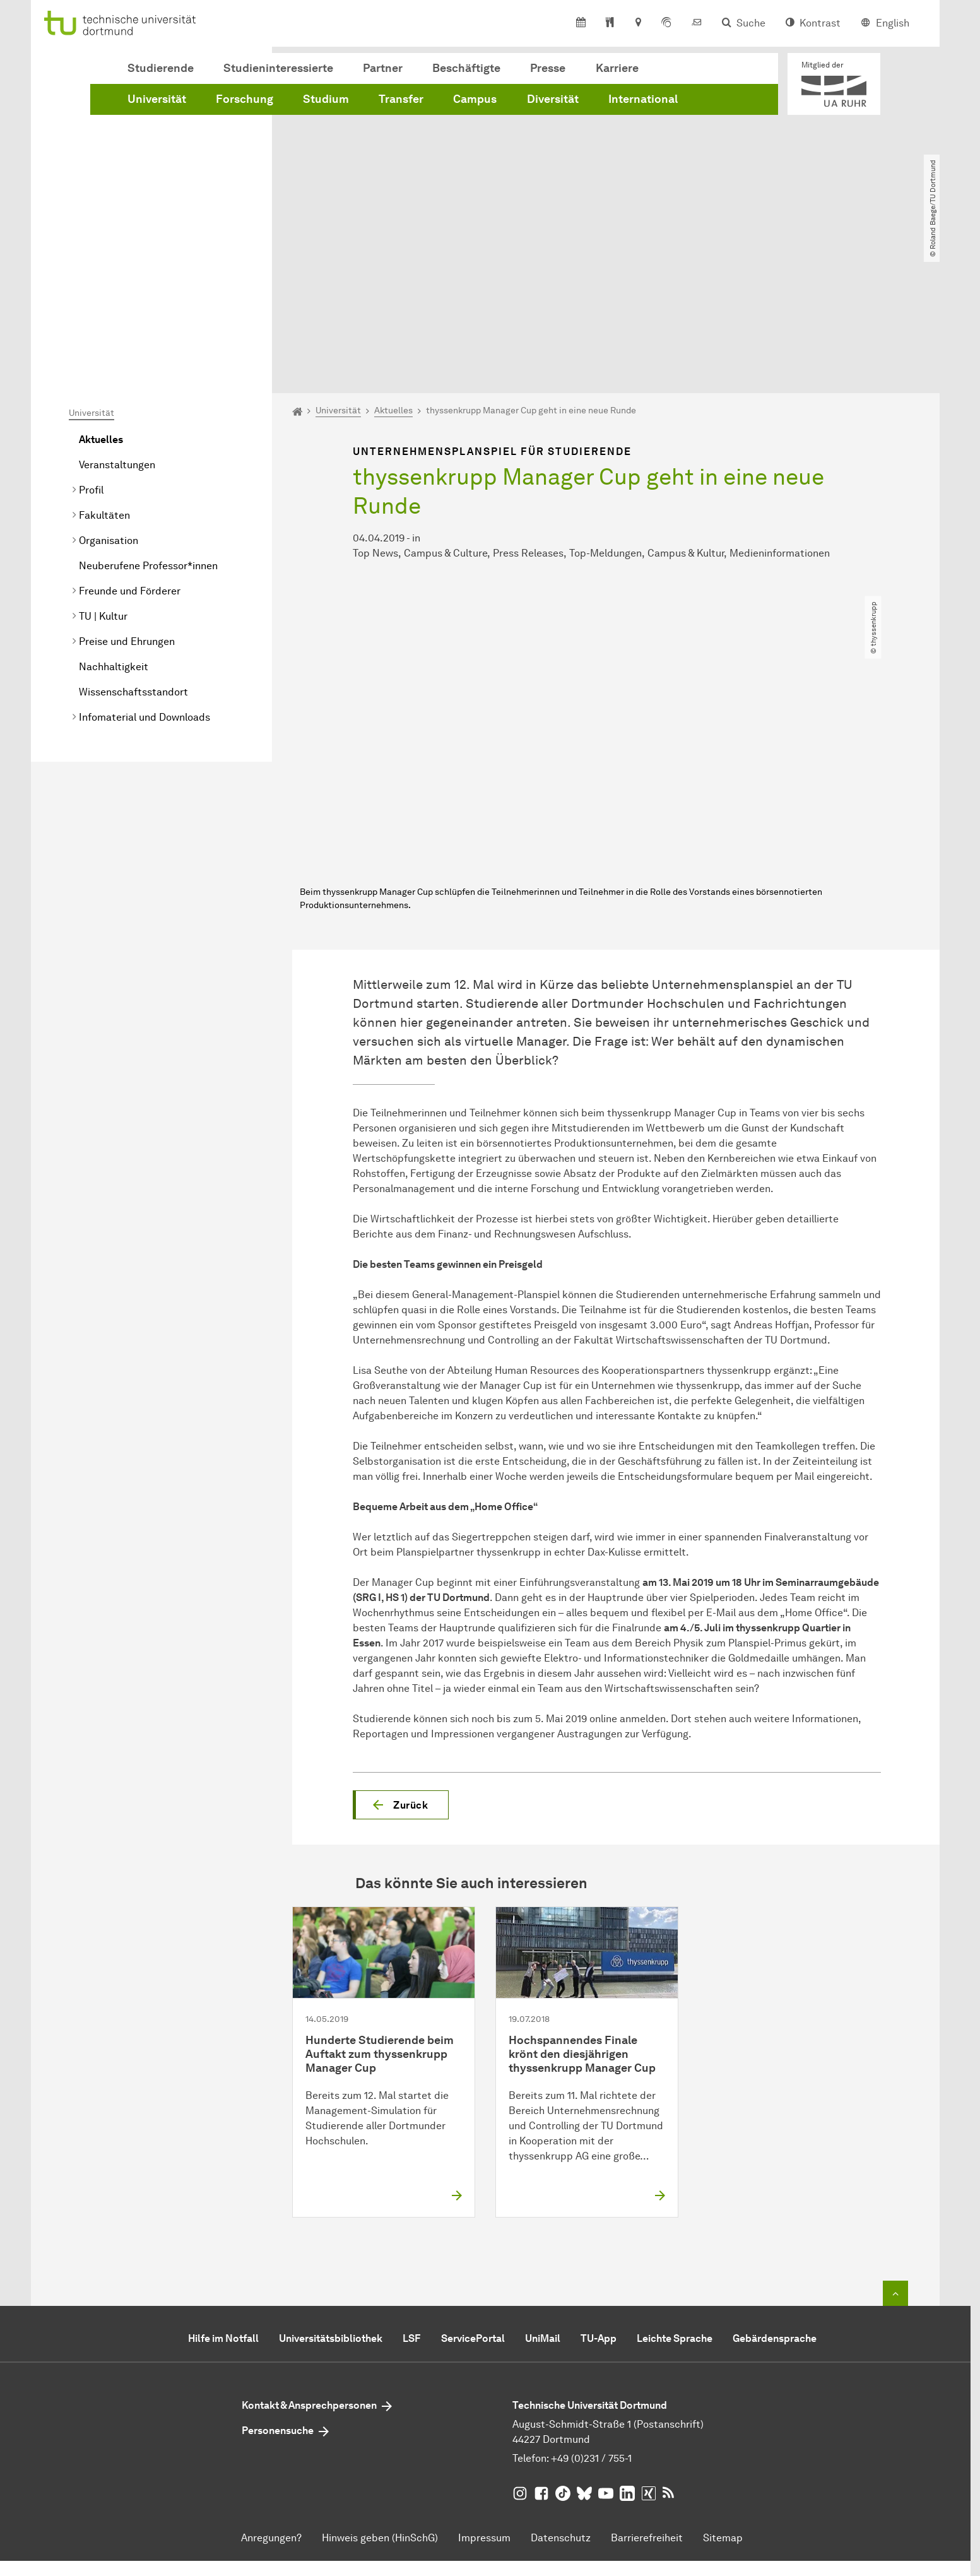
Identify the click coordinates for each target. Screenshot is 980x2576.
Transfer (401, 99)
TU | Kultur (103, 472)
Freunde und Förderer (129, 446)
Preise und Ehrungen (127, 497)
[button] (401, 1659)
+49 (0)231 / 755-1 (591, 2313)
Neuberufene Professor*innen (148, 421)
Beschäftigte (466, 68)
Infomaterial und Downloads (144, 573)
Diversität (553, 99)
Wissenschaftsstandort (133, 547)
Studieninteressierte (278, 68)
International (643, 99)
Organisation (108, 396)
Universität (156, 99)
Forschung (244, 99)
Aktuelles (101, 295)
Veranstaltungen (117, 320)
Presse (547, 68)
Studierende (160, 68)
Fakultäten (104, 371)
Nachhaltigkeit (113, 522)
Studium (326, 99)
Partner (383, 68)
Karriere (617, 68)
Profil (91, 346)
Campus (475, 99)
